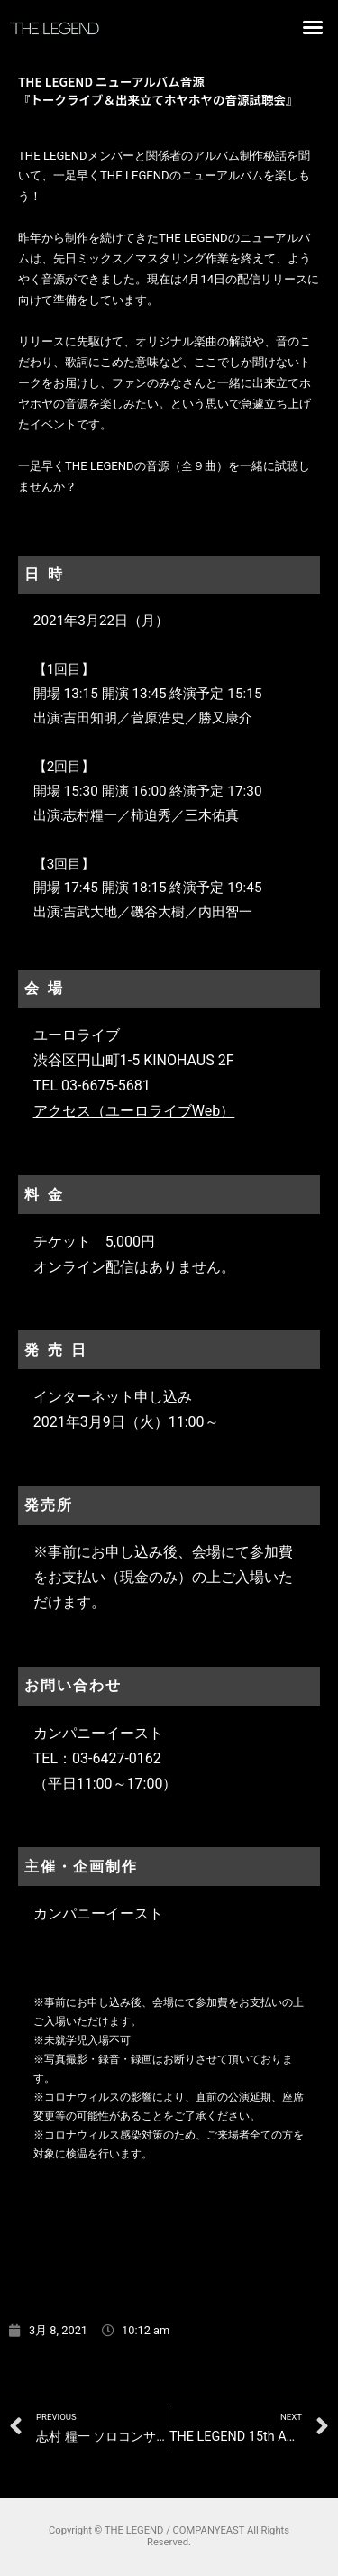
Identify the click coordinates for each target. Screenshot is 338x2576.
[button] (313, 27)
